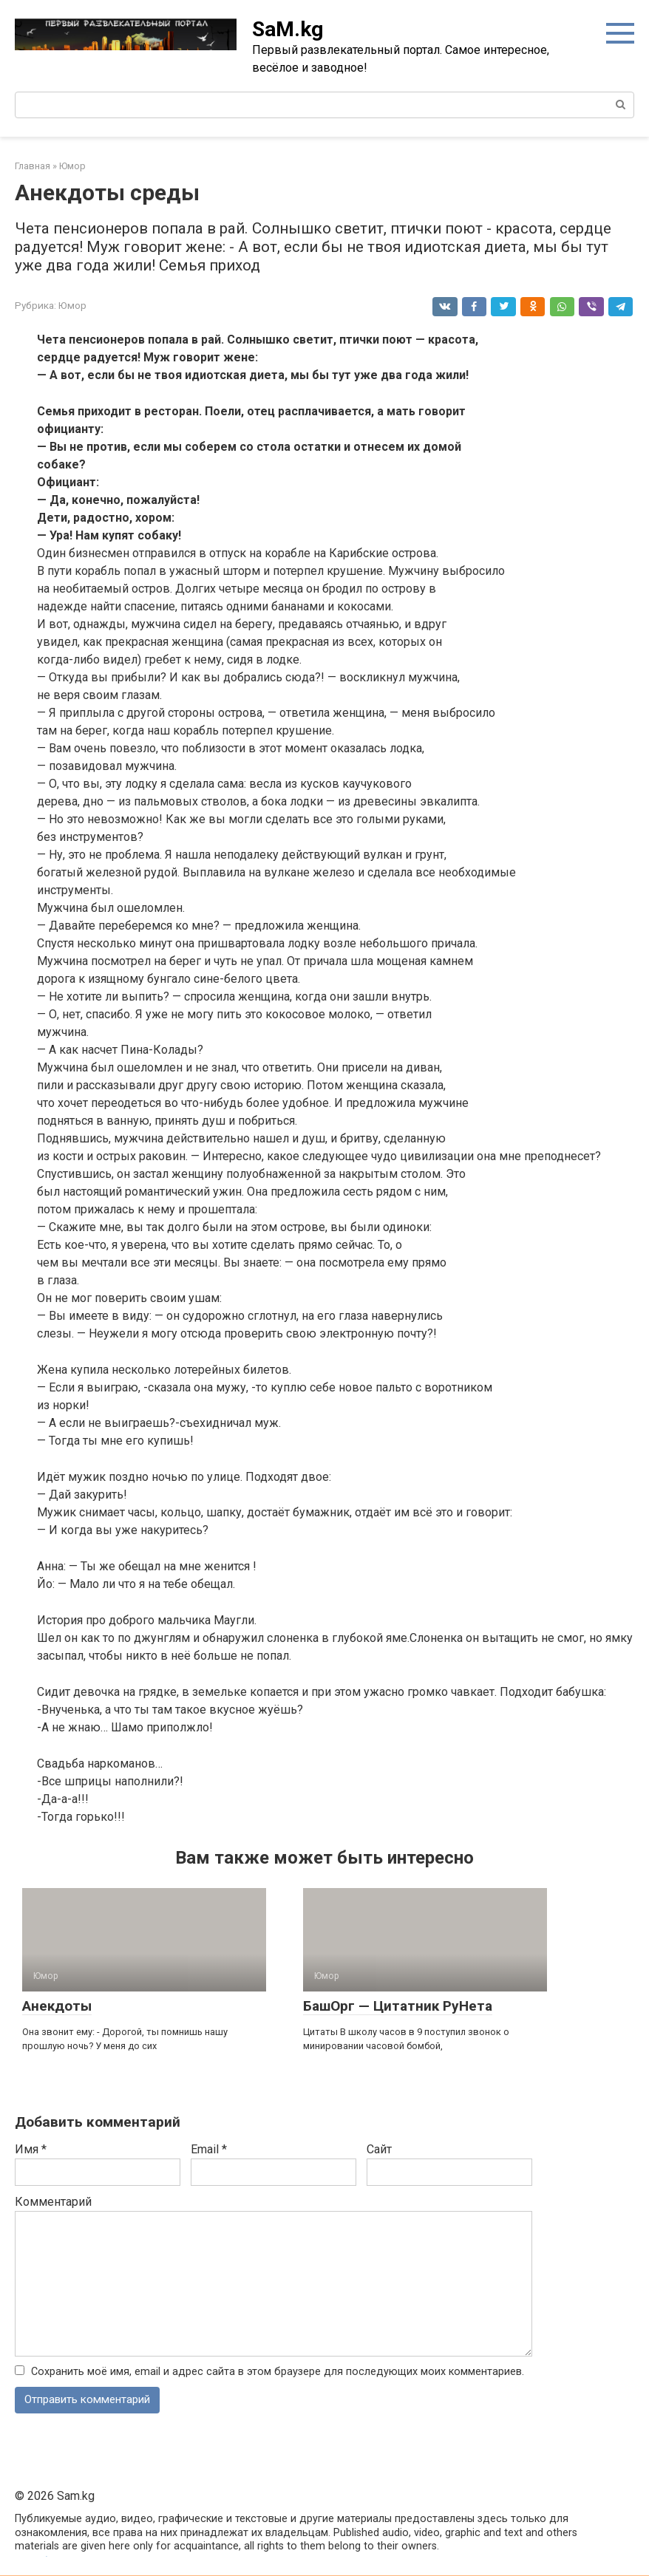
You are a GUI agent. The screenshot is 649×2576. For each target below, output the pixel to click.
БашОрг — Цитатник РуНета (397, 2005)
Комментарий (53, 2202)
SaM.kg (287, 29)
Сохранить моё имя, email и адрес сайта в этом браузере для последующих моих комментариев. (277, 2371)
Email (209, 2149)
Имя (31, 2149)
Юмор (72, 305)
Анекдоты (57, 2005)
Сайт (379, 2149)
